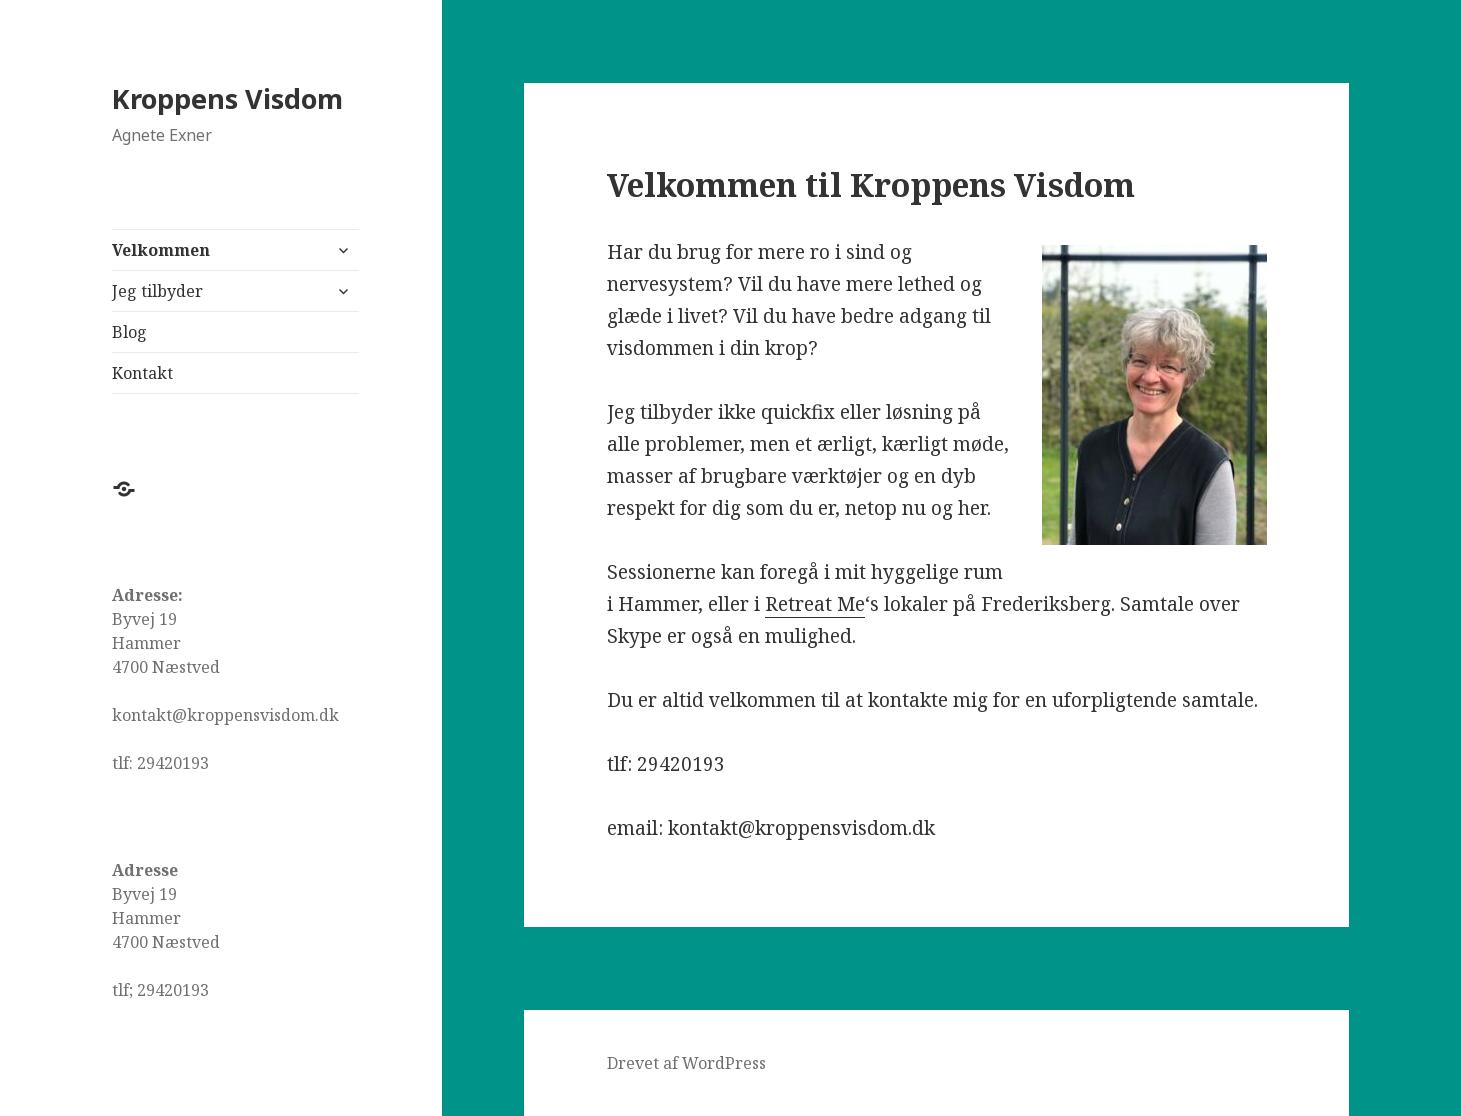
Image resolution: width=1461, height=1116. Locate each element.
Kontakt (142, 373)
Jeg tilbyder (157, 291)
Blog (129, 332)
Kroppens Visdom (227, 98)
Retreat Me (815, 604)
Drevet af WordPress (686, 1063)
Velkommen (161, 250)
